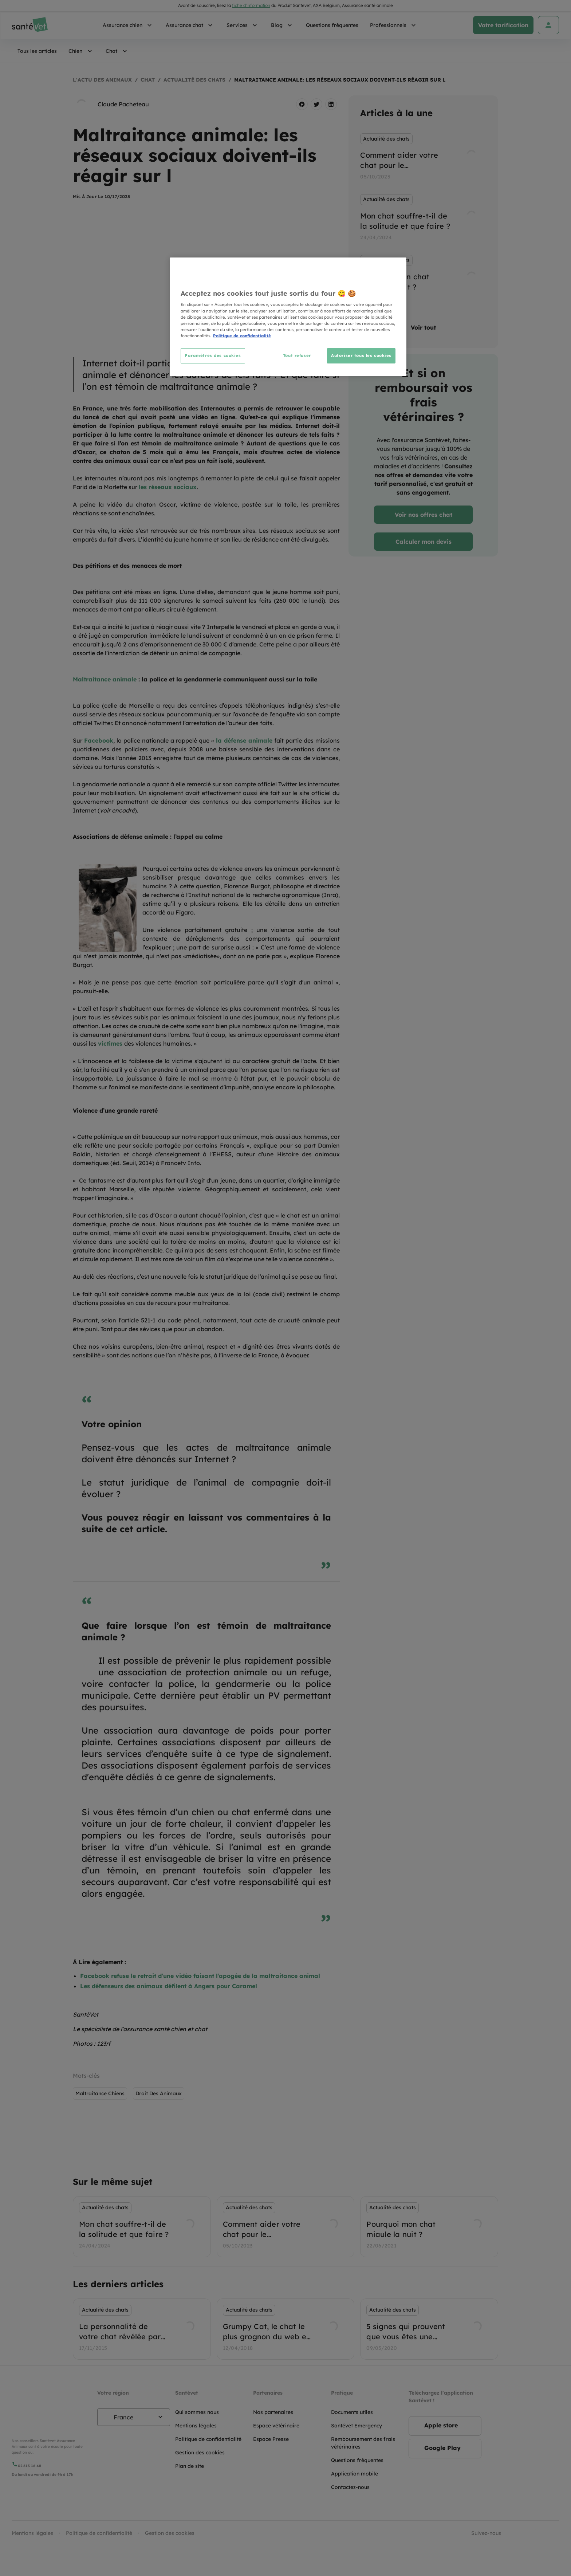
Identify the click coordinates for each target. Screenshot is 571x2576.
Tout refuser (297, 355)
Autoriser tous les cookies (361, 355)
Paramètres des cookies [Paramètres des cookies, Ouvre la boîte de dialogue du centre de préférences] (213, 355)
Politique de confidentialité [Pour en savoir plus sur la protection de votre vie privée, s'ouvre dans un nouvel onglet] (242, 335)
